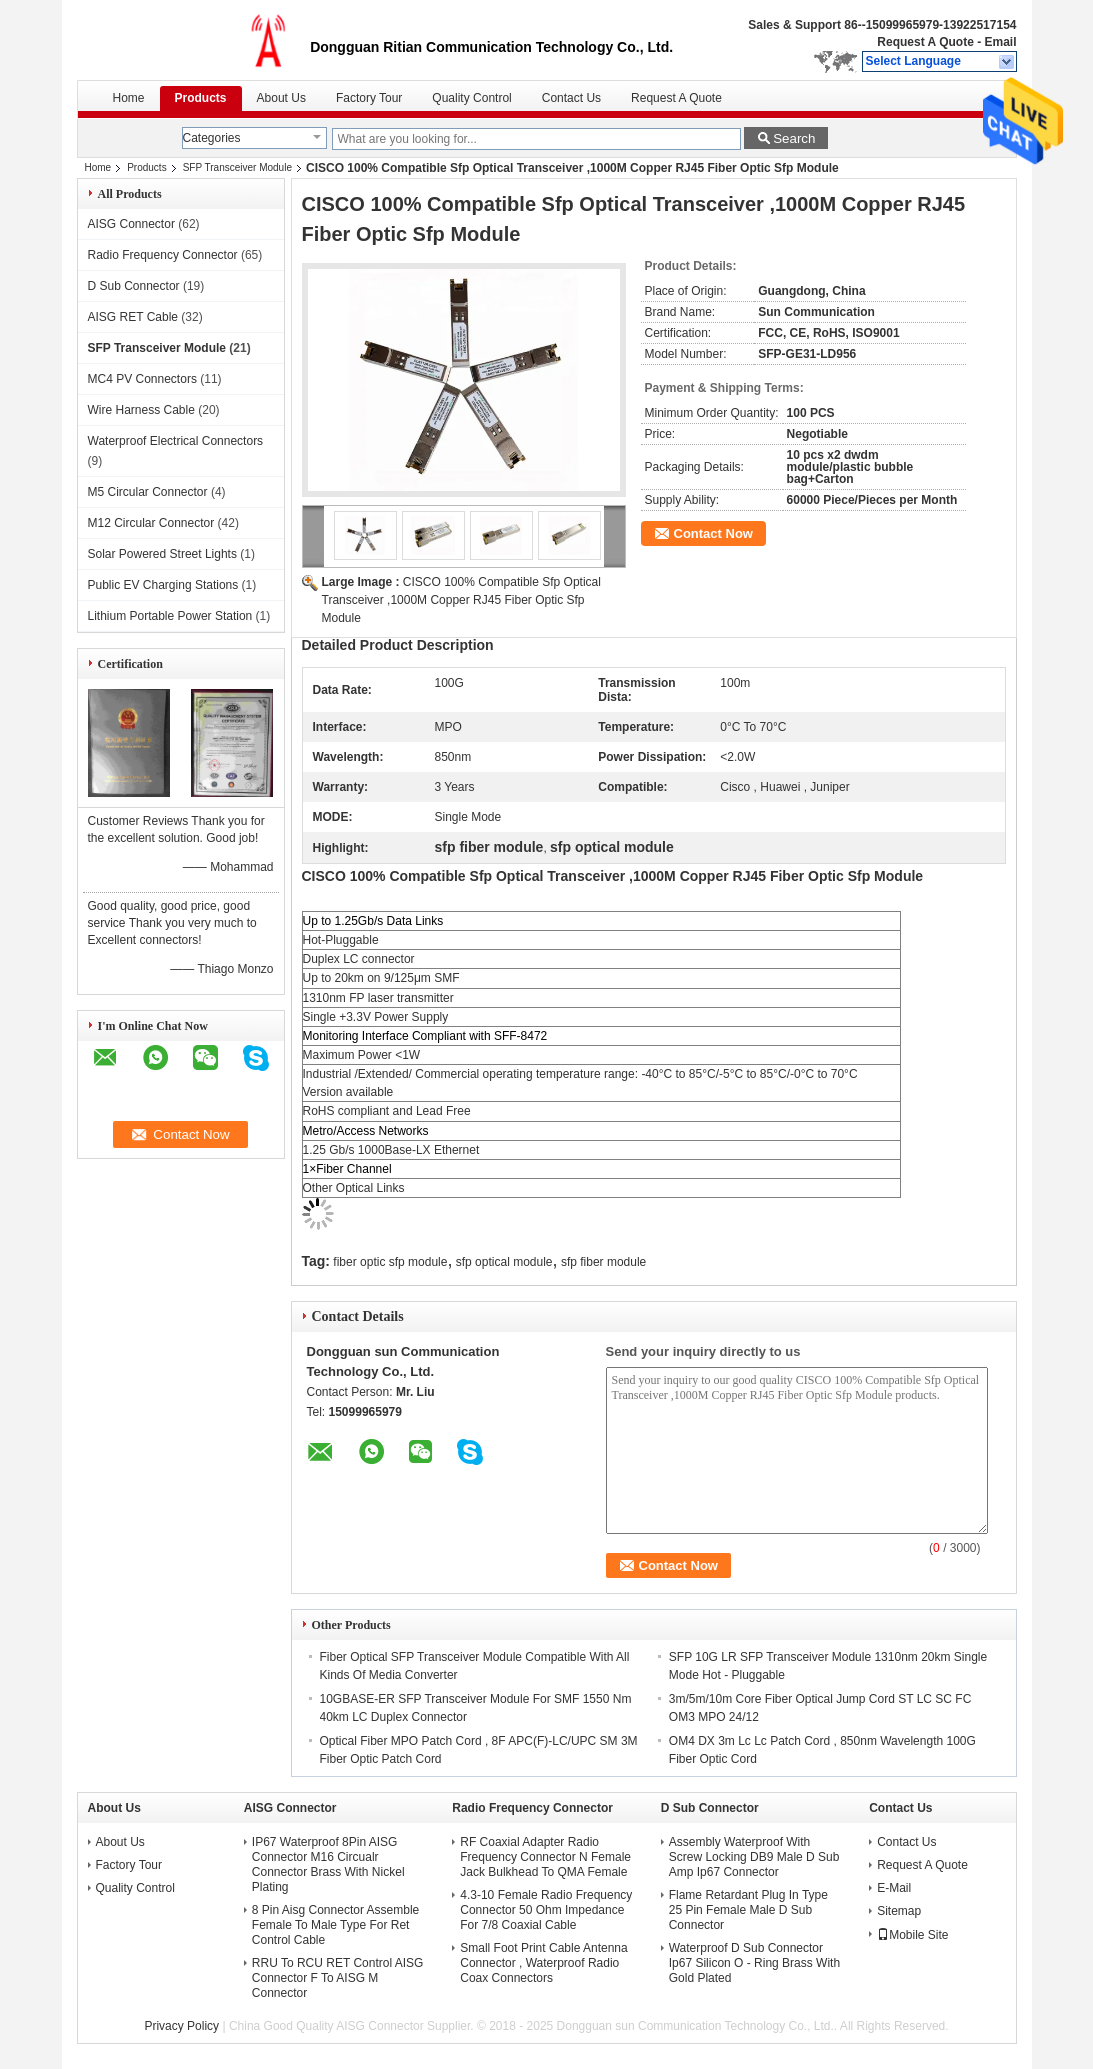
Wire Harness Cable (141, 410)
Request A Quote (925, 42)
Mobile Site (912, 1935)
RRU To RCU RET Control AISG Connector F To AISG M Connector (338, 1978)
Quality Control (471, 98)
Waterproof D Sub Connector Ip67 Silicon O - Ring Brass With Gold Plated (754, 1963)
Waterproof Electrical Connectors (176, 441)
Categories (212, 138)
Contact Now (713, 533)
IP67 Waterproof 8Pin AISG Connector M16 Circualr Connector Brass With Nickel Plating (328, 1864)
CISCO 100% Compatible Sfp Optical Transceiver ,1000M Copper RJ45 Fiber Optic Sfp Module (461, 600)
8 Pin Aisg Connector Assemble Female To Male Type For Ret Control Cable (335, 1925)
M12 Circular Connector (151, 523)
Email (1000, 42)
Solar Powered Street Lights (162, 554)
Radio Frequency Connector (163, 255)
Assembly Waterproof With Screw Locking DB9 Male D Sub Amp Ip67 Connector (754, 1857)
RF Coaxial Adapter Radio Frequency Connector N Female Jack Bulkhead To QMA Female (545, 1857)
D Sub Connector (134, 286)
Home (129, 98)
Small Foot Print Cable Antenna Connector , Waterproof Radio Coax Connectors (543, 1963)
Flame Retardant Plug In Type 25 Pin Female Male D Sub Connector (748, 1910)
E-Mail (894, 1888)
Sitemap (899, 1911)
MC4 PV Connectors (142, 379)
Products (201, 98)
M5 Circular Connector (148, 492)
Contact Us (571, 98)
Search (794, 138)
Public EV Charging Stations (163, 585)
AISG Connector (131, 224)
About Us (281, 98)
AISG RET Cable (133, 317)
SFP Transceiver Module (237, 167)
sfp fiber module (603, 1262)
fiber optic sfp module (390, 1262)
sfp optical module (504, 1262)
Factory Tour (369, 98)
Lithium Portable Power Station (170, 616)
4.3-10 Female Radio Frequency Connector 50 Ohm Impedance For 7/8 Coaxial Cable (546, 1910)
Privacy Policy (181, 2026)
